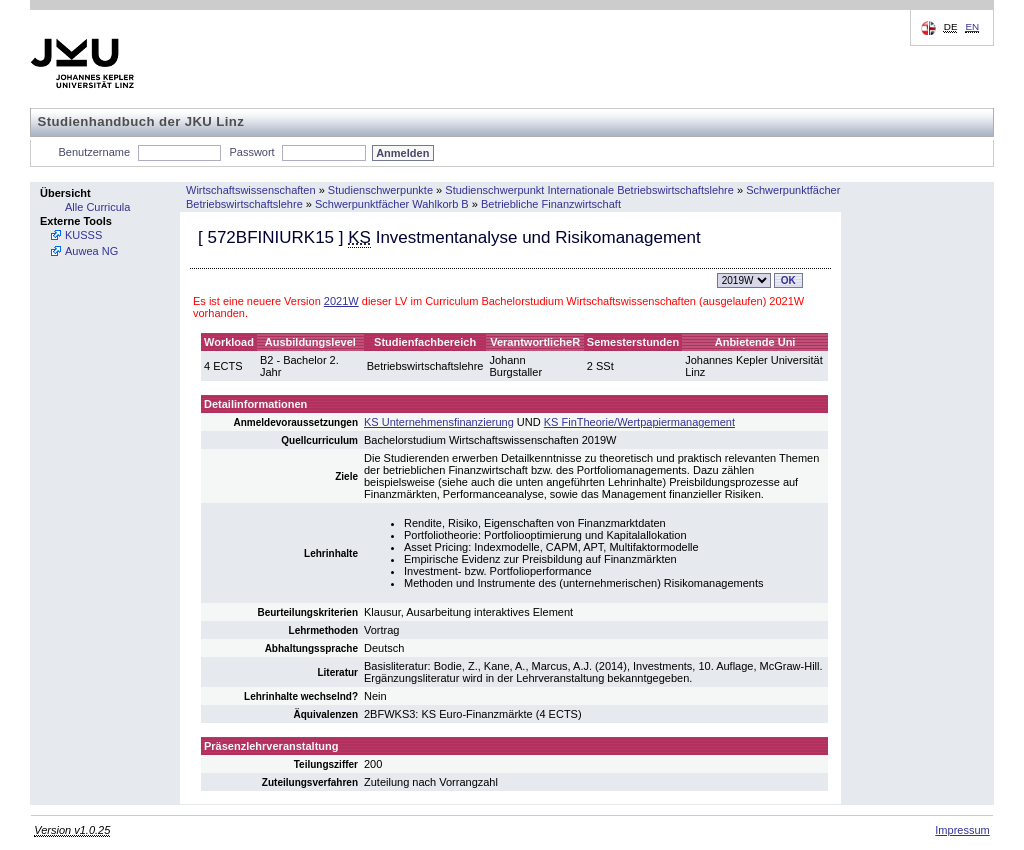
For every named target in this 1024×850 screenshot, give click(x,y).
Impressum (962, 830)
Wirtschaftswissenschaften (251, 190)
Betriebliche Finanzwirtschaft (551, 204)
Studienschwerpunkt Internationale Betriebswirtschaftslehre (589, 190)
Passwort (251, 152)
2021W (341, 301)
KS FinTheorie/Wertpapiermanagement (639, 422)
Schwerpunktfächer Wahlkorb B (392, 204)
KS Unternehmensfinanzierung (439, 422)
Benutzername (95, 152)
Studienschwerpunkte (380, 190)
